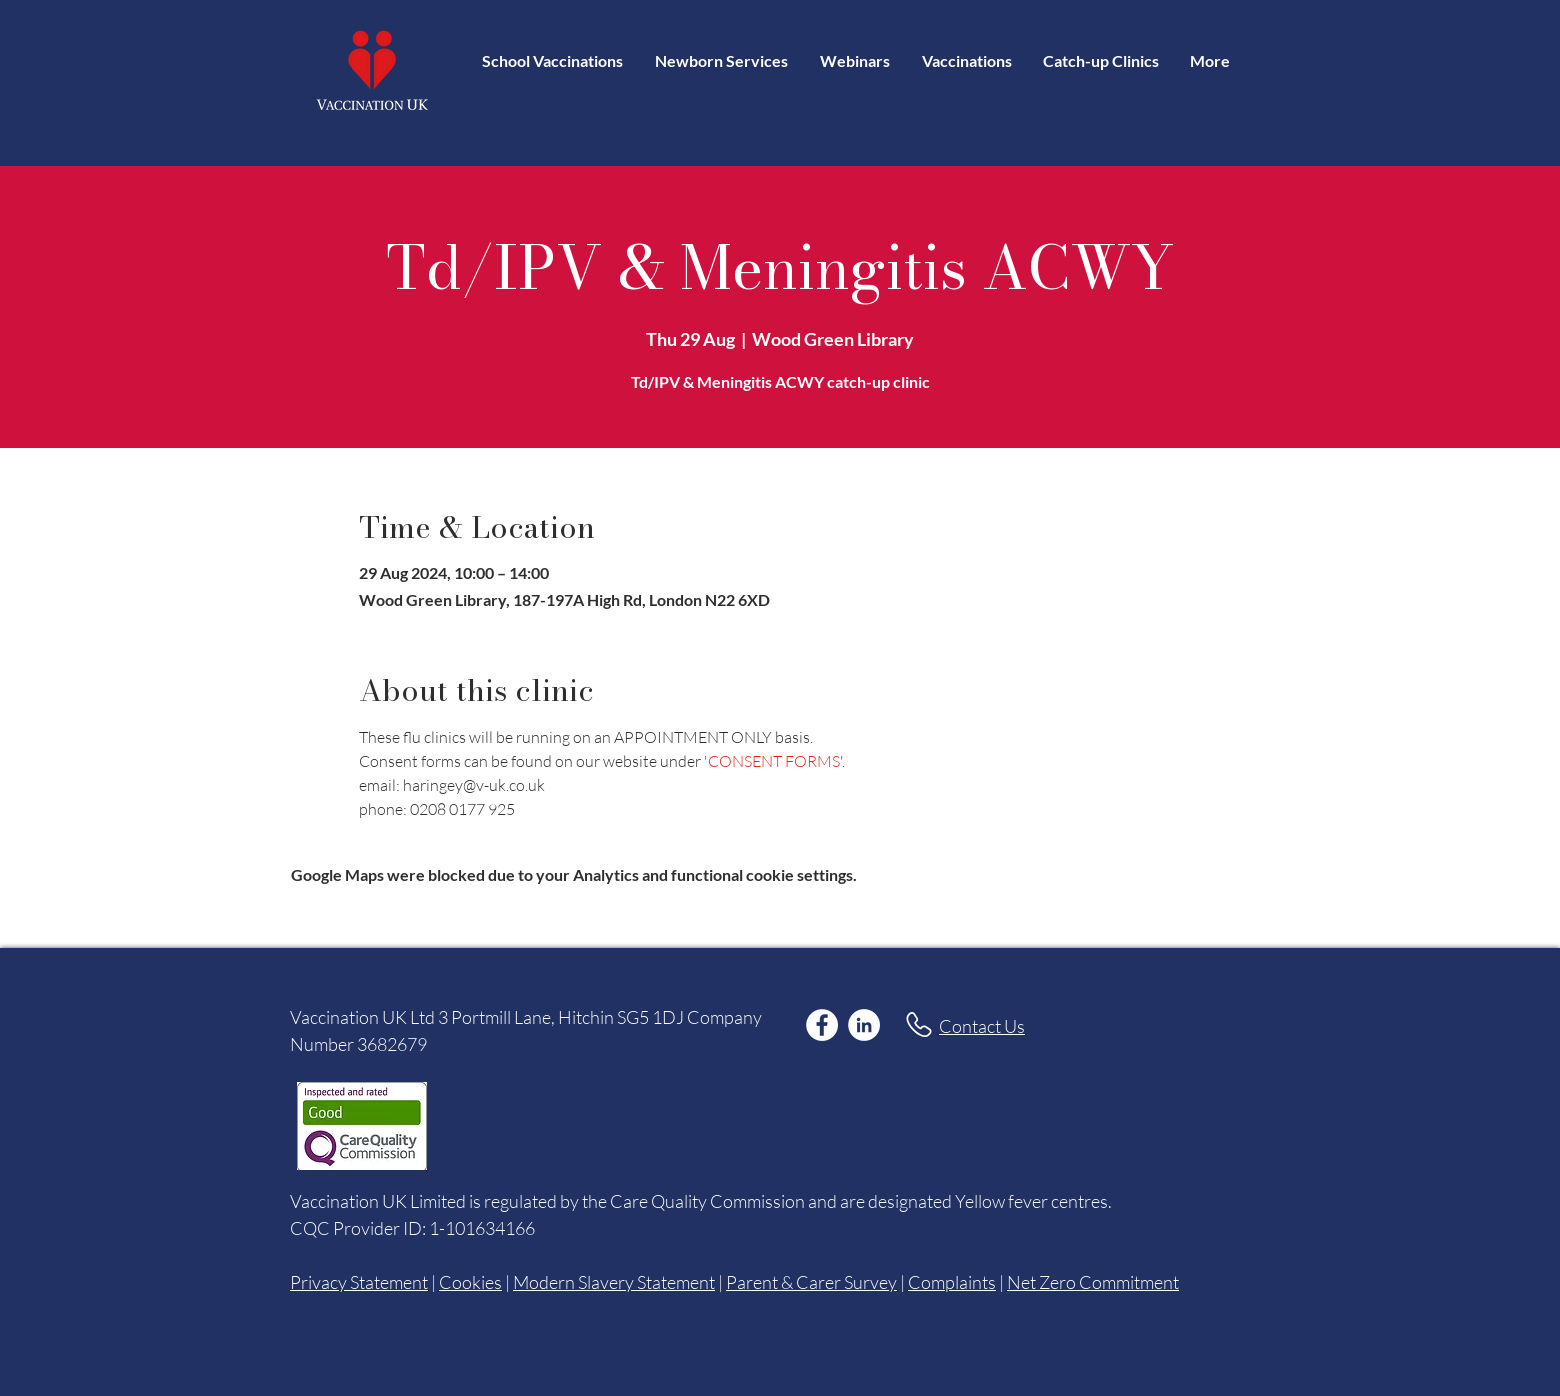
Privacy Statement (359, 1282)
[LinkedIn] (864, 1025)
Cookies (470, 1282)
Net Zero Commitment (1093, 1282)
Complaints (952, 1282)
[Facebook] (822, 1025)
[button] (966, 60)
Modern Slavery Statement (614, 1282)
